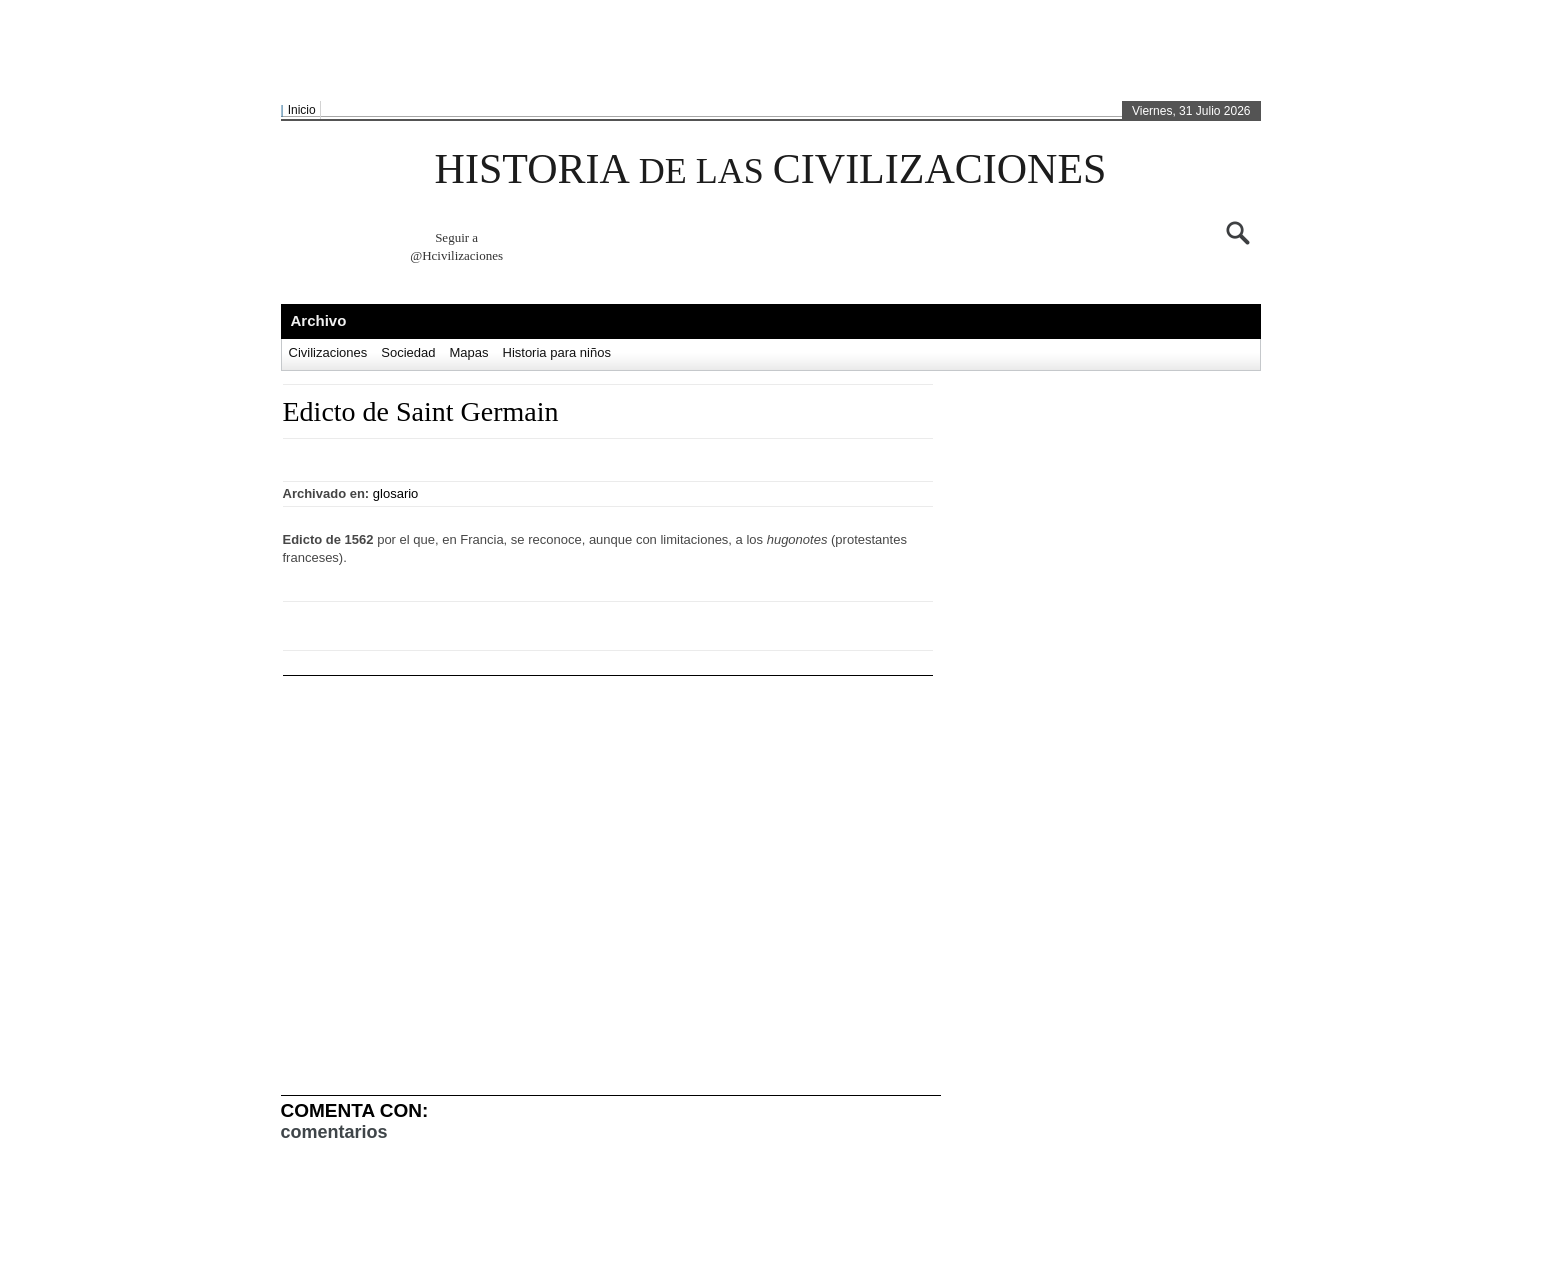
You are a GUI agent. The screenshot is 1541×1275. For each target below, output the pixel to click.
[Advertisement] (766, 51)
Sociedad (408, 352)
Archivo (319, 320)
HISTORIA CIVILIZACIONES (771, 169)
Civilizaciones (328, 352)
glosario (396, 493)
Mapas (468, 352)
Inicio (302, 110)
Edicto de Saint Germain (421, 411)
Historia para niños (557, 352)
